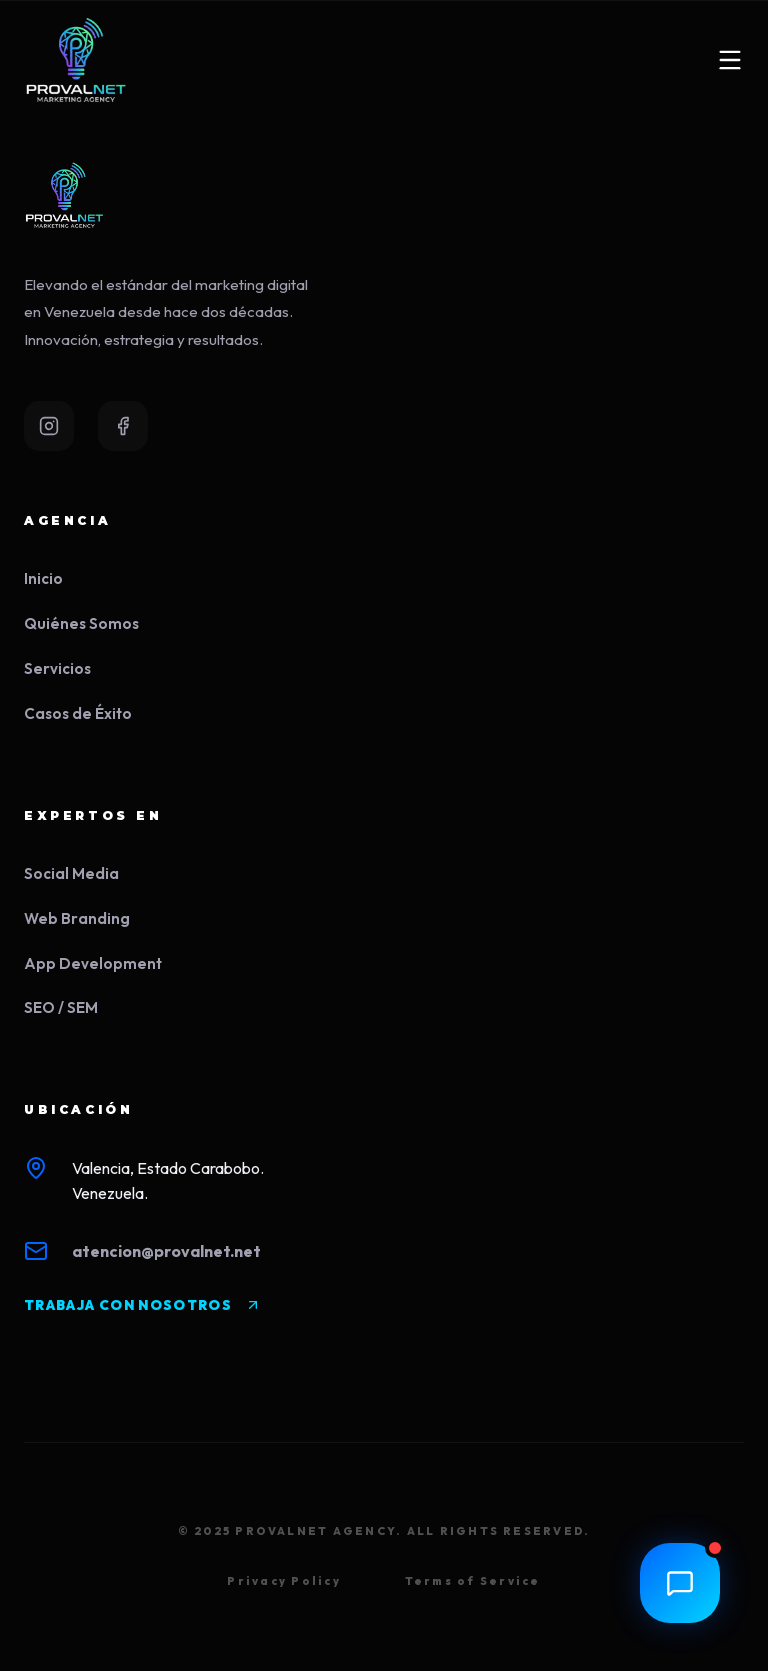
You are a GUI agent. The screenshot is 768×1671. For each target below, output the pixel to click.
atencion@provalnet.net (166, 1251)
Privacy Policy (283, 1581)
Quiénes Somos (81, 623)
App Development (93, 963)
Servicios (57, 668)
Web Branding (77, 918)
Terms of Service (473, 1581)
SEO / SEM (61, 1007)
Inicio (43, 578)
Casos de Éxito (78, 713)
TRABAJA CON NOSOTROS (142, 1305)
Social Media (71, 873)
